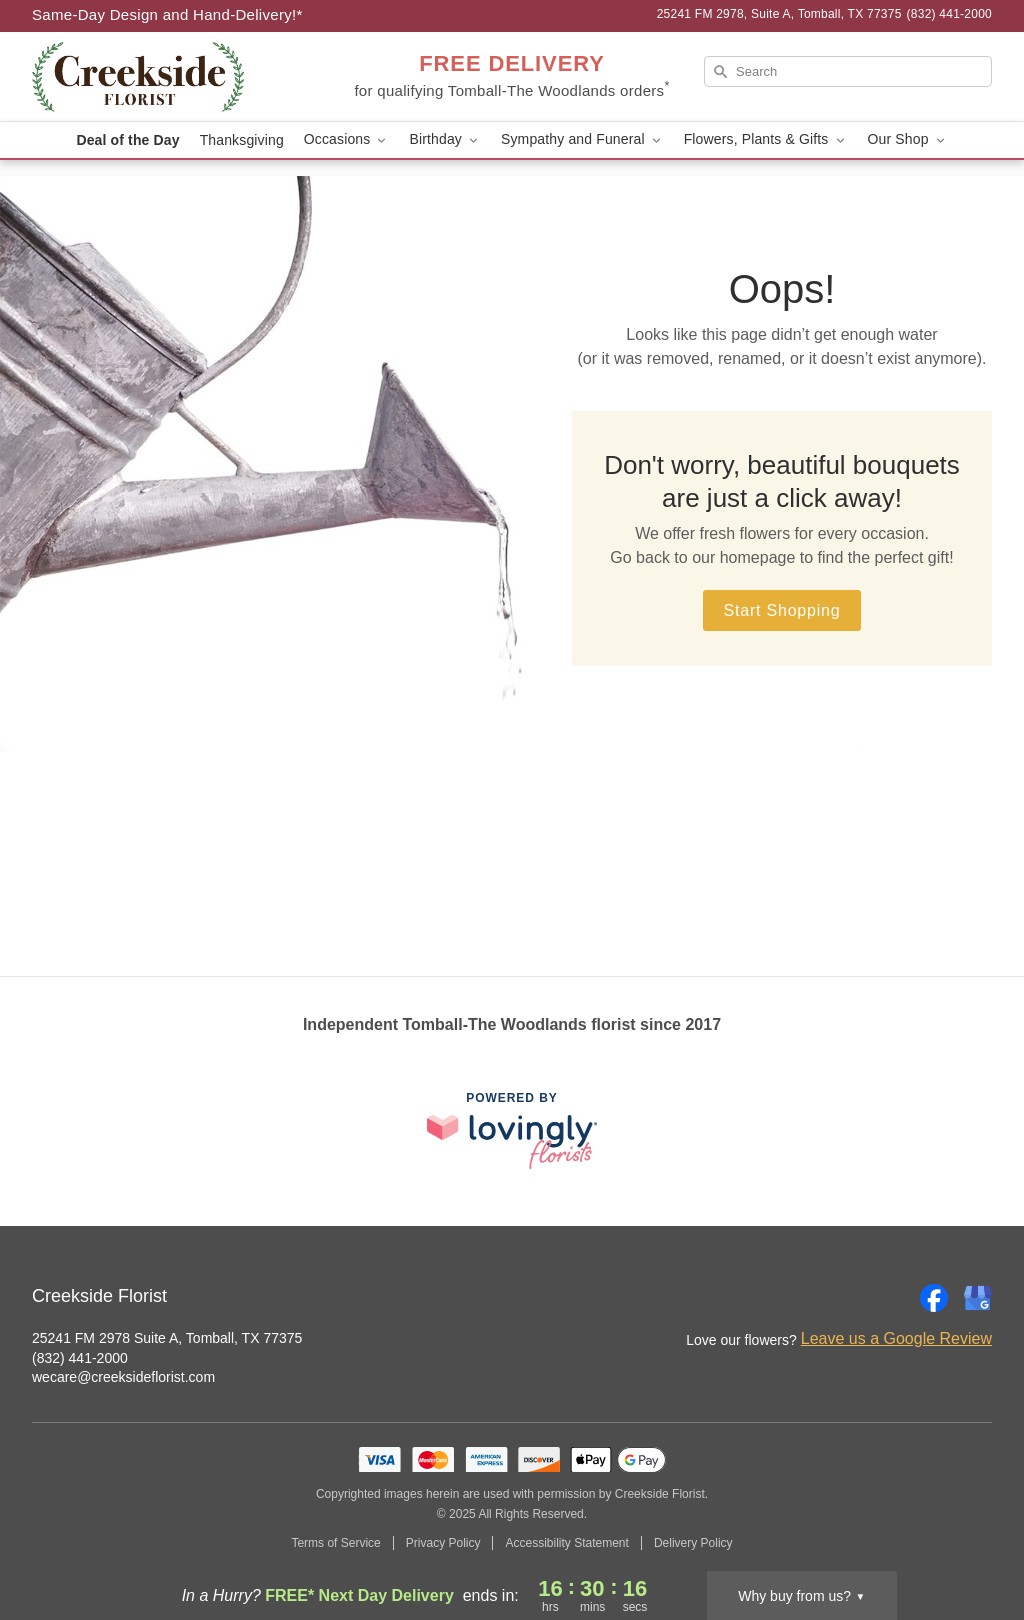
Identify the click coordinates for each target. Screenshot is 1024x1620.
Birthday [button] (445, 139)
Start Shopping (781, 610)
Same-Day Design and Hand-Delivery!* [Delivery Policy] (167, 14)
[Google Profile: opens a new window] (978, 1298)
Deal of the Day (127, 140)
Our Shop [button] (908, 139)
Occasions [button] (347, 139)
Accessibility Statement (566, 1543)
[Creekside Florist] (176, 77)
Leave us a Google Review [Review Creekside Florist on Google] (896, 1338)
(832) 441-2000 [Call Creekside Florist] (80, 1358)
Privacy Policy (443, 1543)
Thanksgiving (242, 140)
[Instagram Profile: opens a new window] (890, 1298)
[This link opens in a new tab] (512, 1130)
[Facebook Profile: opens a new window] (934, 1298)
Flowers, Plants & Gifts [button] (766, 139)
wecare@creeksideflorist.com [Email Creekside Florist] (123, 1377)
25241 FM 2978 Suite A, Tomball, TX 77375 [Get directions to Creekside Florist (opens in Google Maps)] (167, 1338)
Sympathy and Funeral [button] (582, 139)
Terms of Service (335, 1543)
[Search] (848, 71)
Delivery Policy (693, 1543)
